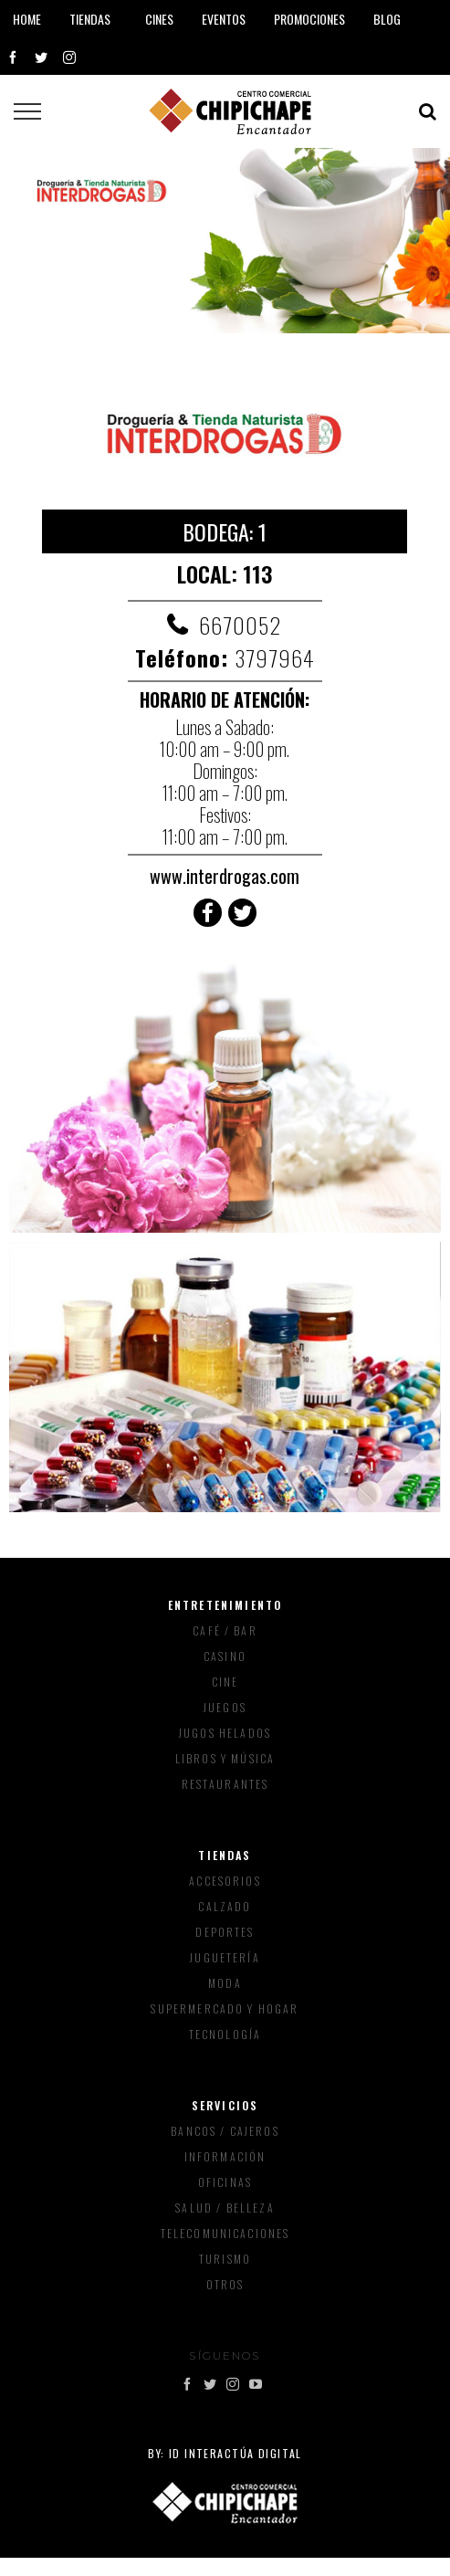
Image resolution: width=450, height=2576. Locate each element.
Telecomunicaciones (225, 2233)
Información (225, 2156)
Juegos (225, 1707)
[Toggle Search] (427, 111)
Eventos (224, 18)
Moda (225, 1983)
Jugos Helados (225, 1732)
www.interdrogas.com (224, 875)
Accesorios (225, 1880)
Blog (387, 18)
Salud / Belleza (224, 2207)
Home (27, 18)
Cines (159, 18)
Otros (225, 2284)
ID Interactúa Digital (235, 2453)
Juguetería (225, 1957)
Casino (225, 1656)
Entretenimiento (225, 1605)
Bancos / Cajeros (225, 2131)
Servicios (225, 2105)
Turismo (225, 2258)
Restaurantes (225, 1784)
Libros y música (225, 1758)
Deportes (224, 1932)
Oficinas (225, 2182)
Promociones (309, 18)
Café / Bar (225, 1630)
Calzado (224, 1906)
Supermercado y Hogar (224, 2008)
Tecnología (225, 2034)
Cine (225, 1681)
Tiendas (224, 1855)
